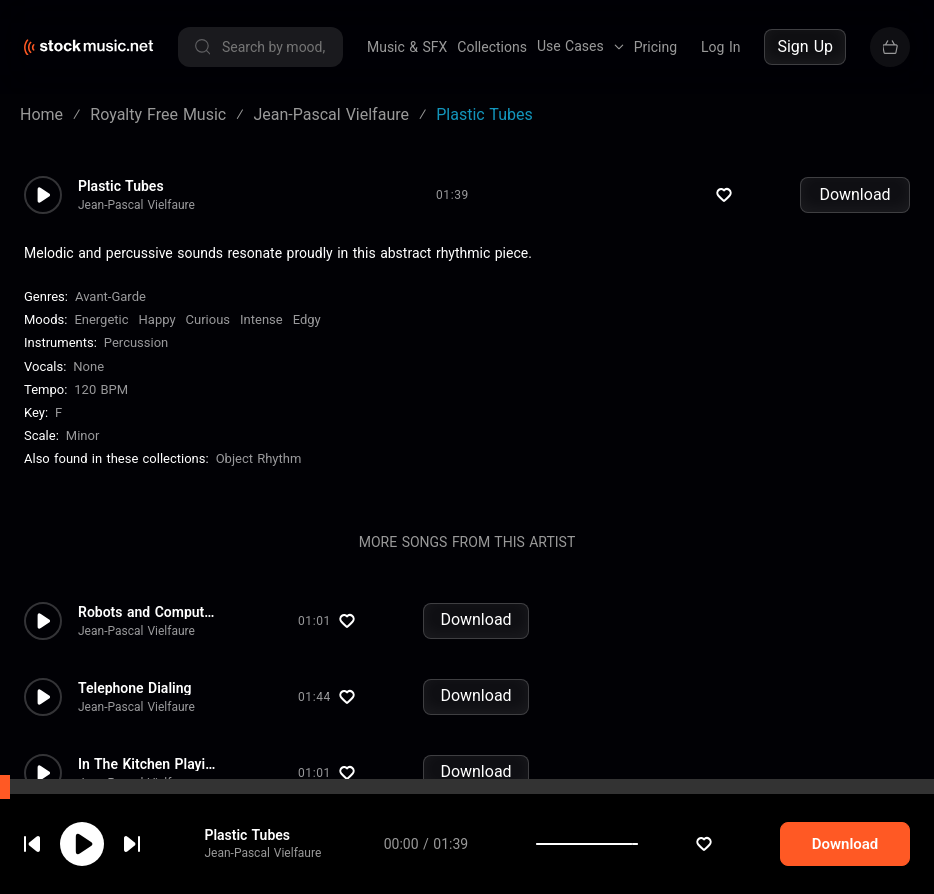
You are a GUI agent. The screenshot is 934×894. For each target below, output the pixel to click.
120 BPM (101, 389)
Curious (208, 319)
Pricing (655, 47)
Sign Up (805, 46)
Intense (261, 319)
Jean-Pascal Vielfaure (136, 205)
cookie (134, 840)
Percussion (136, 342)
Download (854, 194)
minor (83, 435)
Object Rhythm (259, 458)
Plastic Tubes (121, 186)
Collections (492, 47)
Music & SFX (407, 47)
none (88, 366)
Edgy (307, 319)
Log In (720, 47)
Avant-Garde (110, 296)
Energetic (101, 319)
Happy (157, 319)
